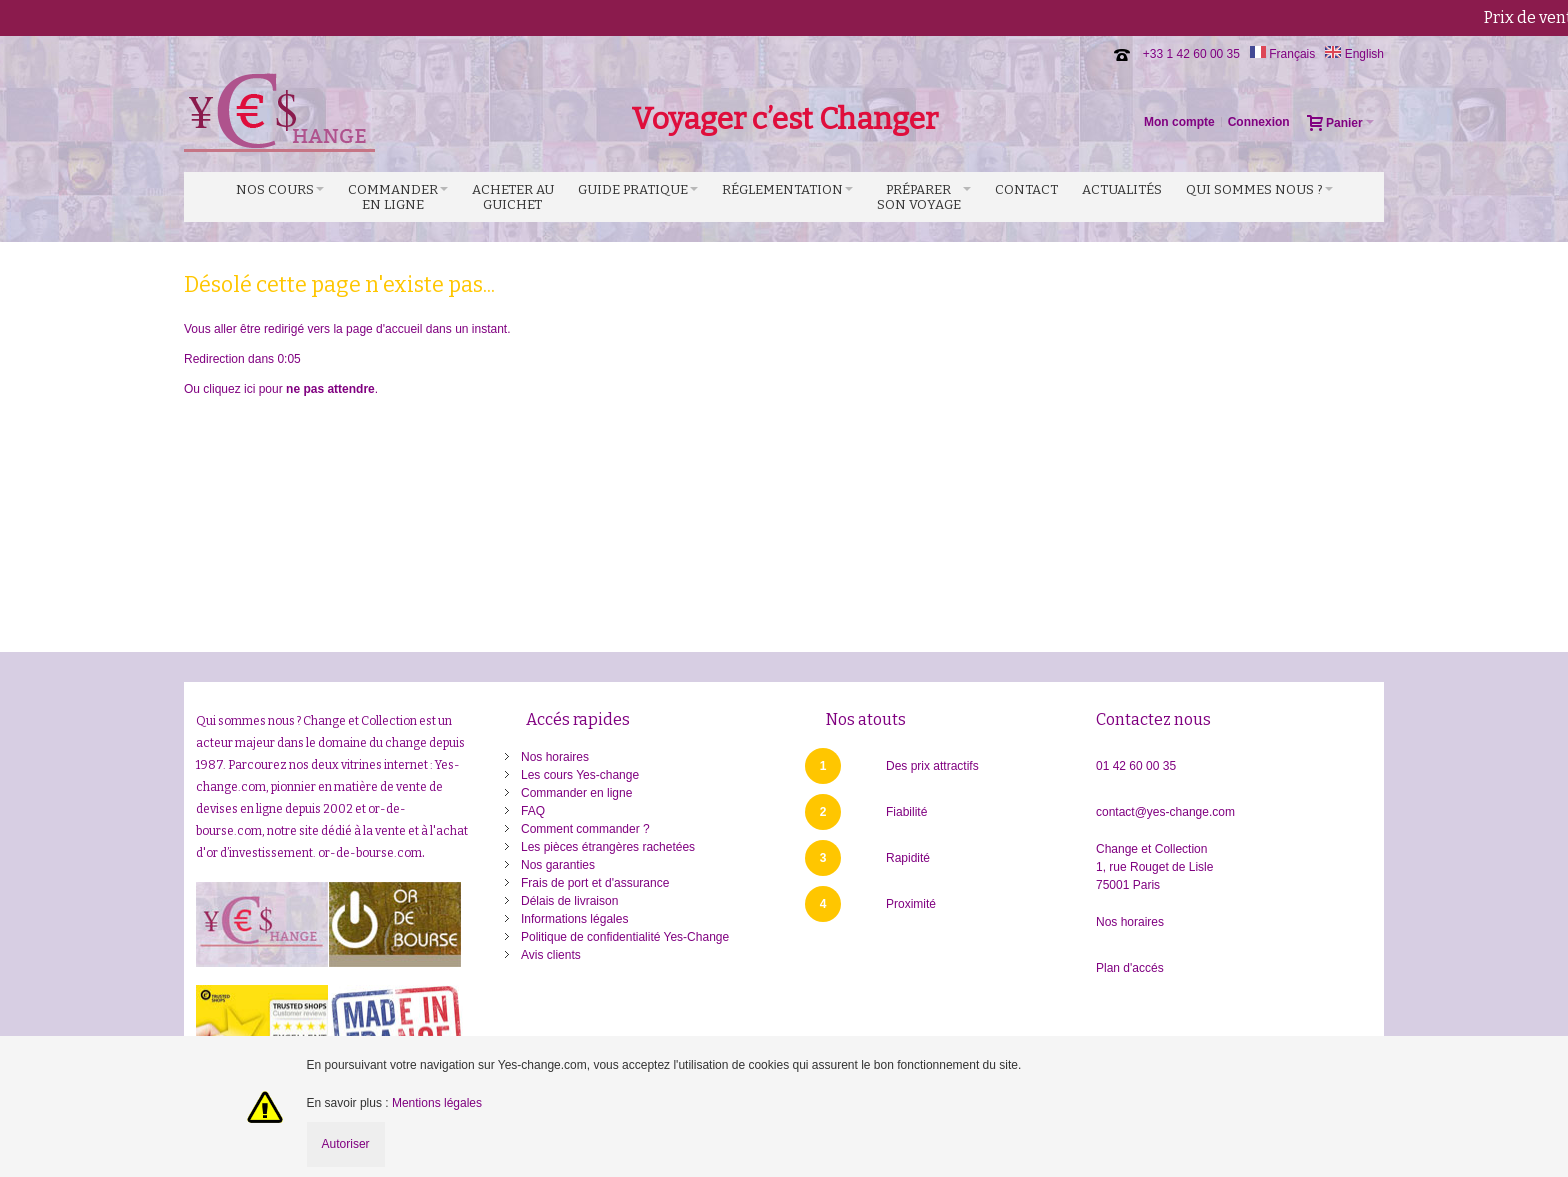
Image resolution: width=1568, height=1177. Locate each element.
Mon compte (1179, 122)
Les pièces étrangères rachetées (608, 847)
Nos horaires (555, 757)
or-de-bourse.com (370, 853)
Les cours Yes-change (580, 775)
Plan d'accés (1130, 968)
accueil (403, 329)
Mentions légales (437, 1103)
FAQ (533, 811)
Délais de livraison (569, 901)
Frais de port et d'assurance (595, 883)
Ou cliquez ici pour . (281, 389)
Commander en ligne (576, 793)
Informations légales (574, 919)
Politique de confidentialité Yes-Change (625, 937)
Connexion (1259, 122)
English (1354, 54)
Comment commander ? (585, 829)
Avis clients (551, 955)
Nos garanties (558, 865)
